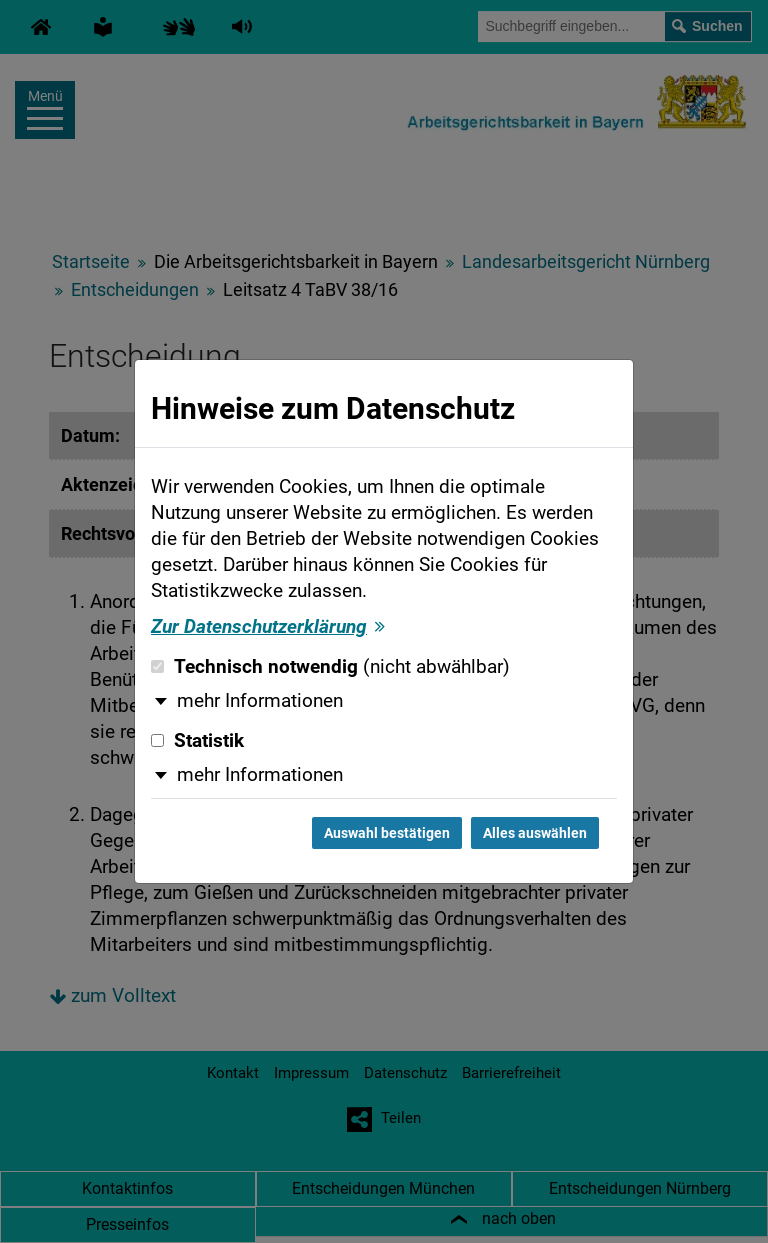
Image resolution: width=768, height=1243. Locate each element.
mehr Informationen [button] (260, 701)
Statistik (197, 741)
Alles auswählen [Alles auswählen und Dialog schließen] (535, 833)
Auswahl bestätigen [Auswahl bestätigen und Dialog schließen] (387, 833)
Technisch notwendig (330, 667)
